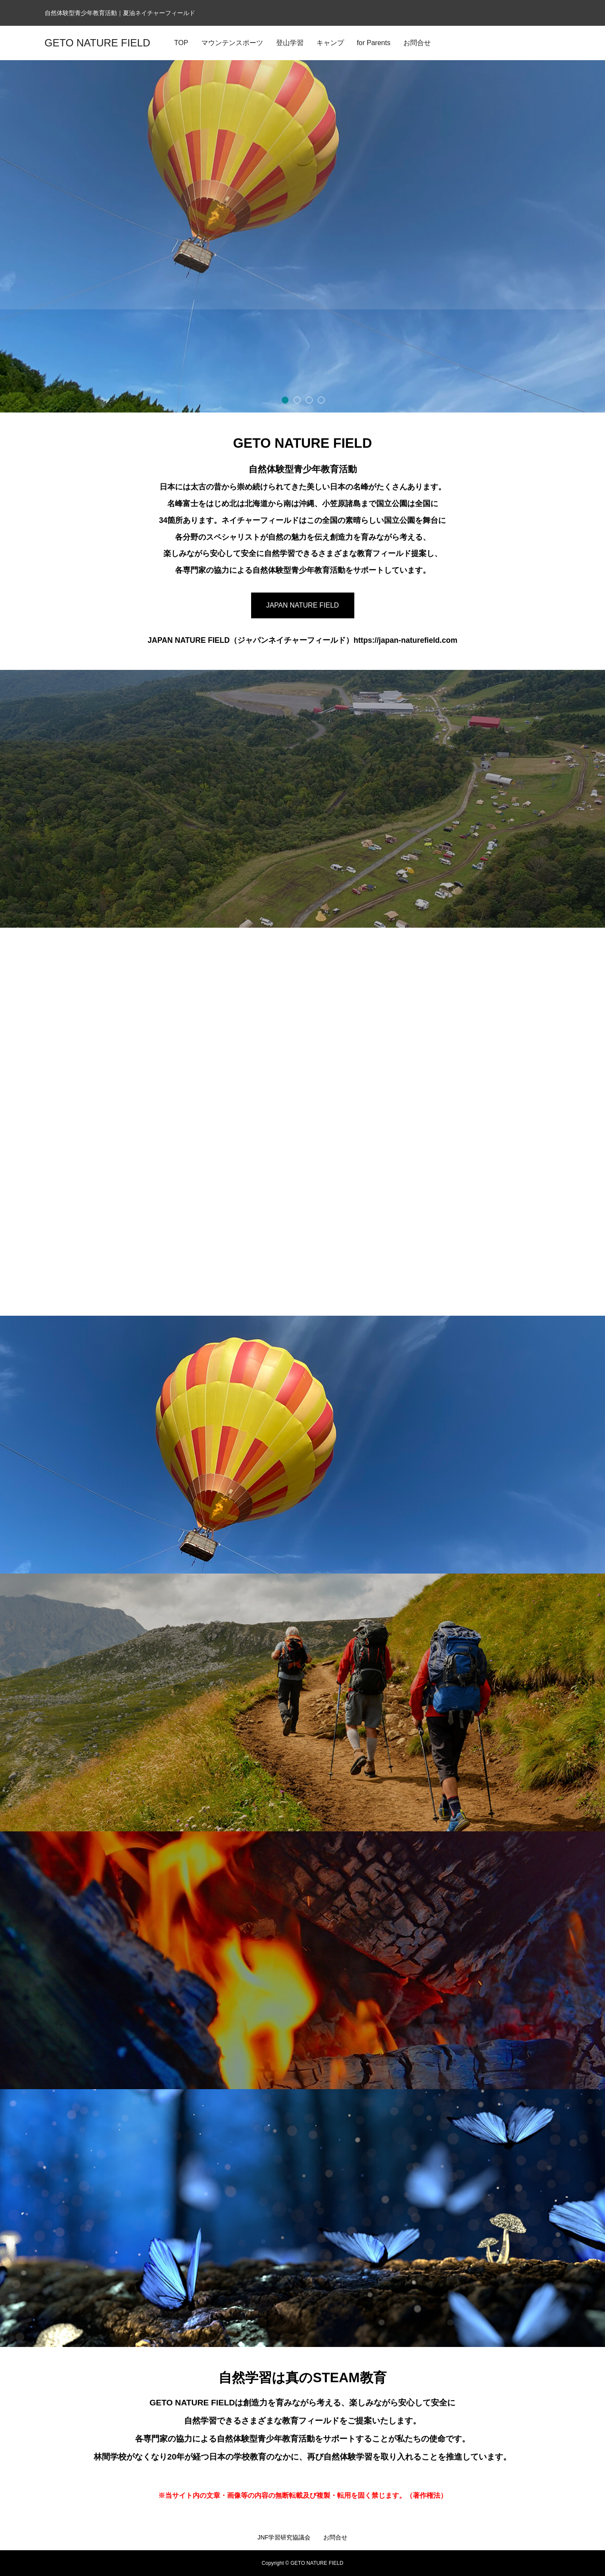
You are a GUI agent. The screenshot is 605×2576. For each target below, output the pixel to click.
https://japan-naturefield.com (405, 640)
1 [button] (285, 400)
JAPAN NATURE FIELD (302, 605)
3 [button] (309, 400)
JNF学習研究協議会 (284, 2537)
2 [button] (297, 400)
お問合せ (335, 2537)
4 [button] (321, 400)
